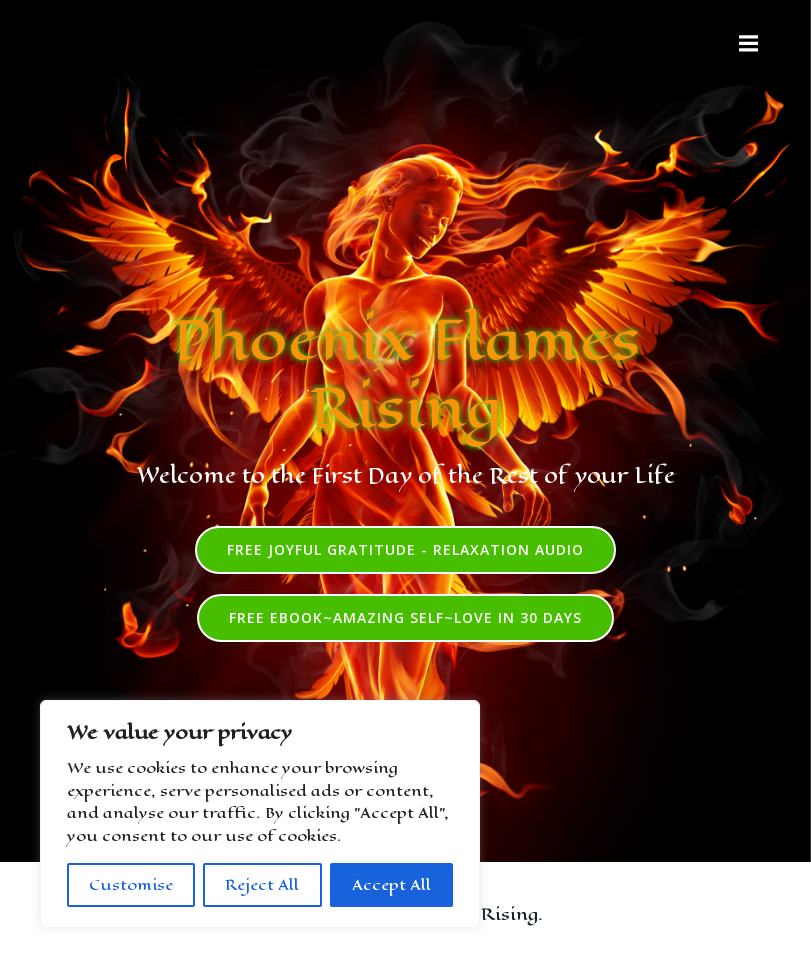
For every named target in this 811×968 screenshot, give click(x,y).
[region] (260, 814)
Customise (131, 884)
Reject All (262, 884)
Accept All (391, 884)
